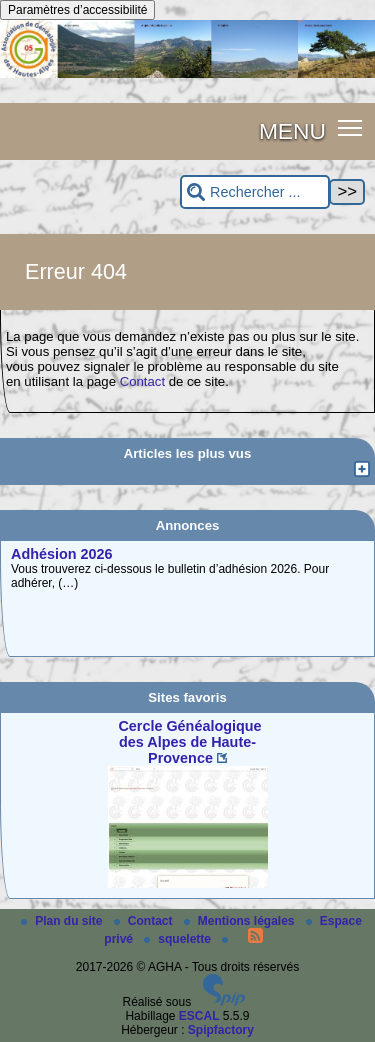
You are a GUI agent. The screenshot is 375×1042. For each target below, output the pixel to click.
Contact (142, 381)
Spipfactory (221, 1030)
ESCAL (199, 1016)
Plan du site (63, 921)
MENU (292, 131)
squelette (179, 939)
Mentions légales (241, 921)
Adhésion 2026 (62, 554)
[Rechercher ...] (255, 192)
